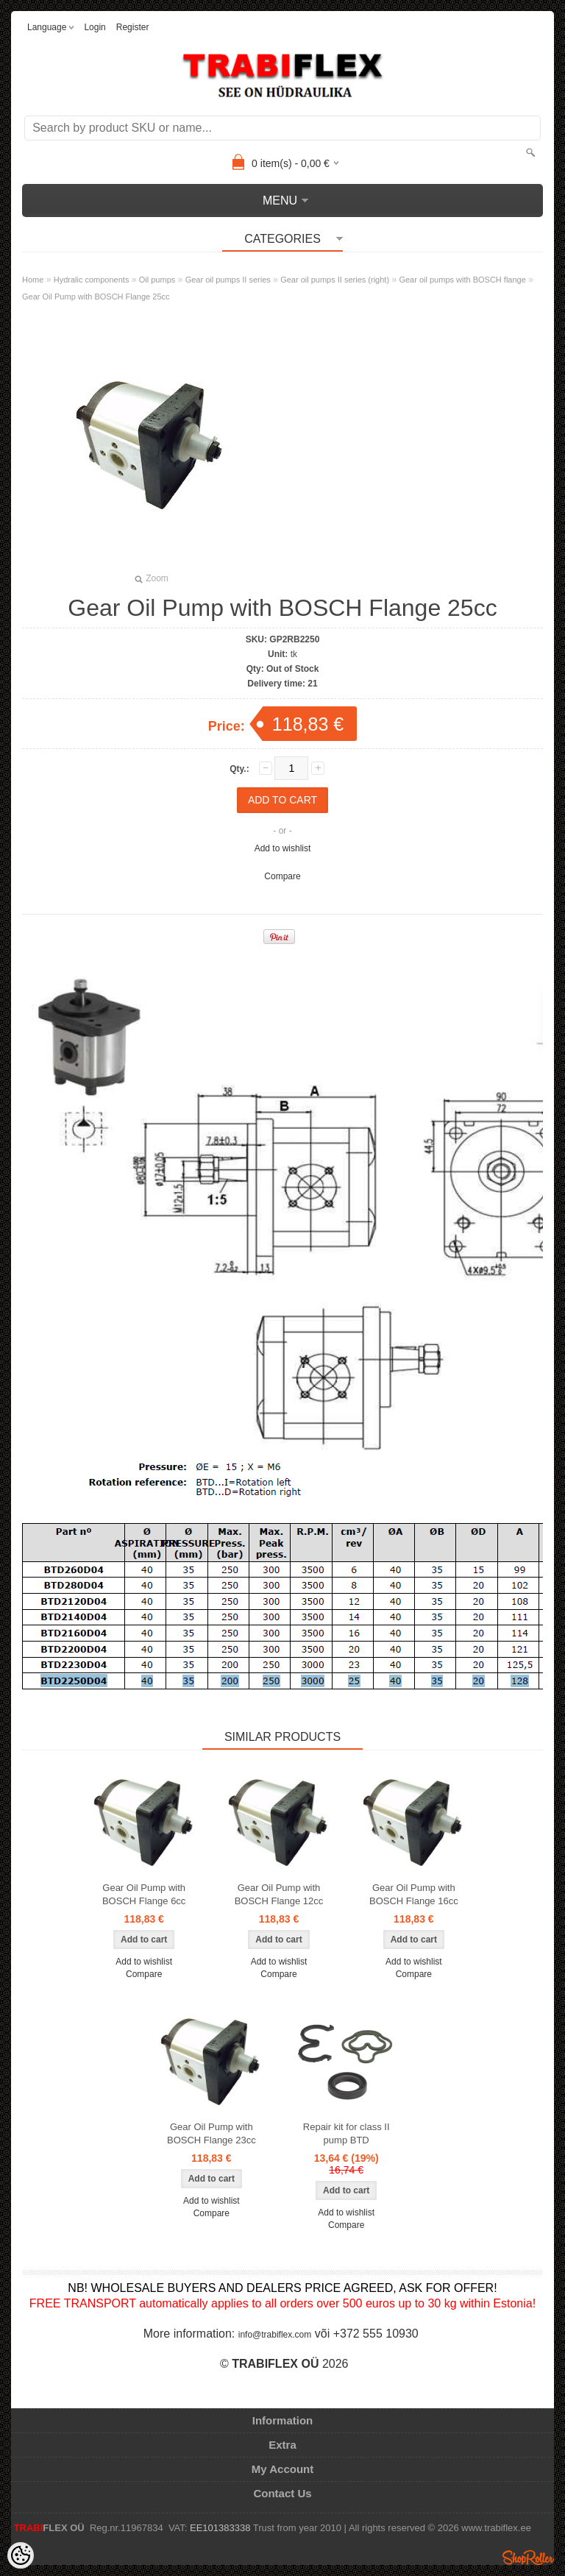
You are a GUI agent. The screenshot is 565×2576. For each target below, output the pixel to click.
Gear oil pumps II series (228, 279)
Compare (282, 876)
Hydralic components (91, 279)
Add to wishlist (283, 848)
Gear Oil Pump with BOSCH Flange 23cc (211, 2133)
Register (132, 27)
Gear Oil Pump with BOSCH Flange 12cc (279, 1894)
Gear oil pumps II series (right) (334, 279)
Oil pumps (157, 279)
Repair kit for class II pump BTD (346, 2133)
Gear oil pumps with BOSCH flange (462, 279)
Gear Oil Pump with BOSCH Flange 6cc (143, 1894)
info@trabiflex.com (275, 2335)
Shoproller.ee (528, 2557)
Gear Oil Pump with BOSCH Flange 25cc (96, 296)
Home (32, 279)
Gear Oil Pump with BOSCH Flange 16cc (413, 1894)
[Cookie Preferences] (20, 2555)
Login (94, 27)
